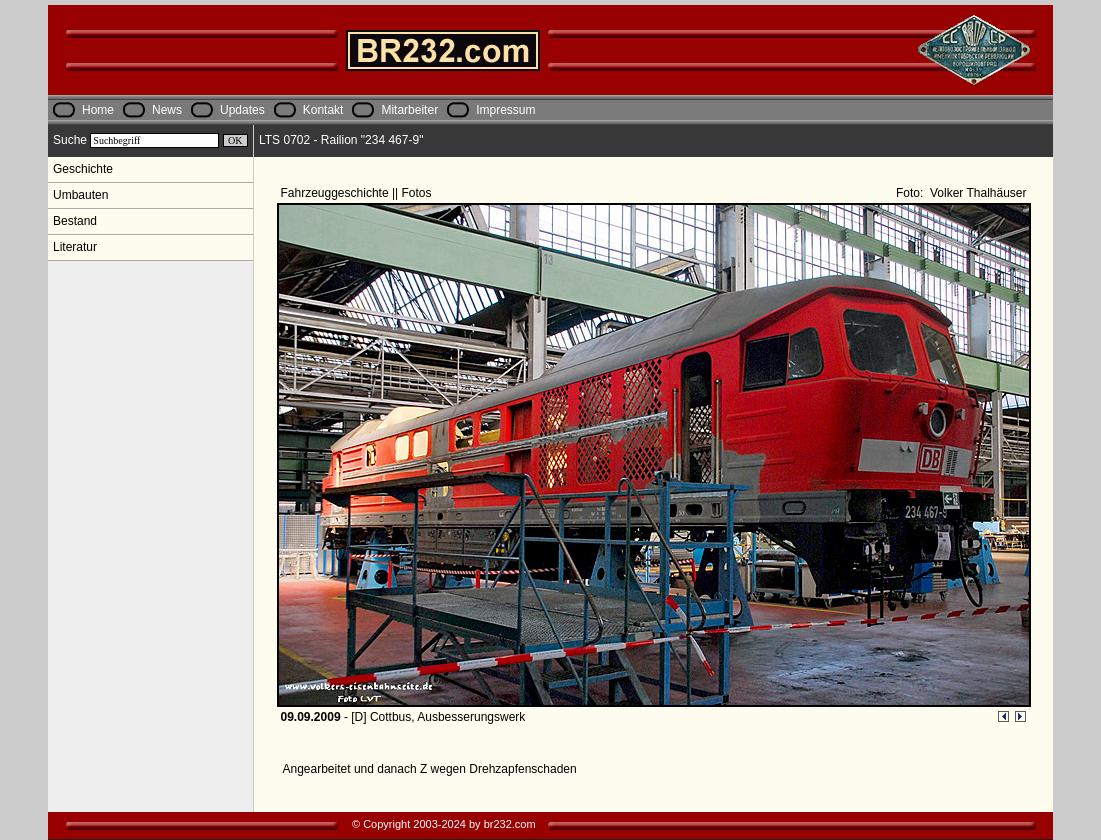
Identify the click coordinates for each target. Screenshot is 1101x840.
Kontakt (323, 110)
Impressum (505, 110)
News (167, 110)
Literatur (75, 247)
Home (98, 110)
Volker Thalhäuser (977, 193)
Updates (242, 110)
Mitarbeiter (409, 110)
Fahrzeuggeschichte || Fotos (358, 193)
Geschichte (83, 169)
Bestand (75, 221)
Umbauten (80, 195)
